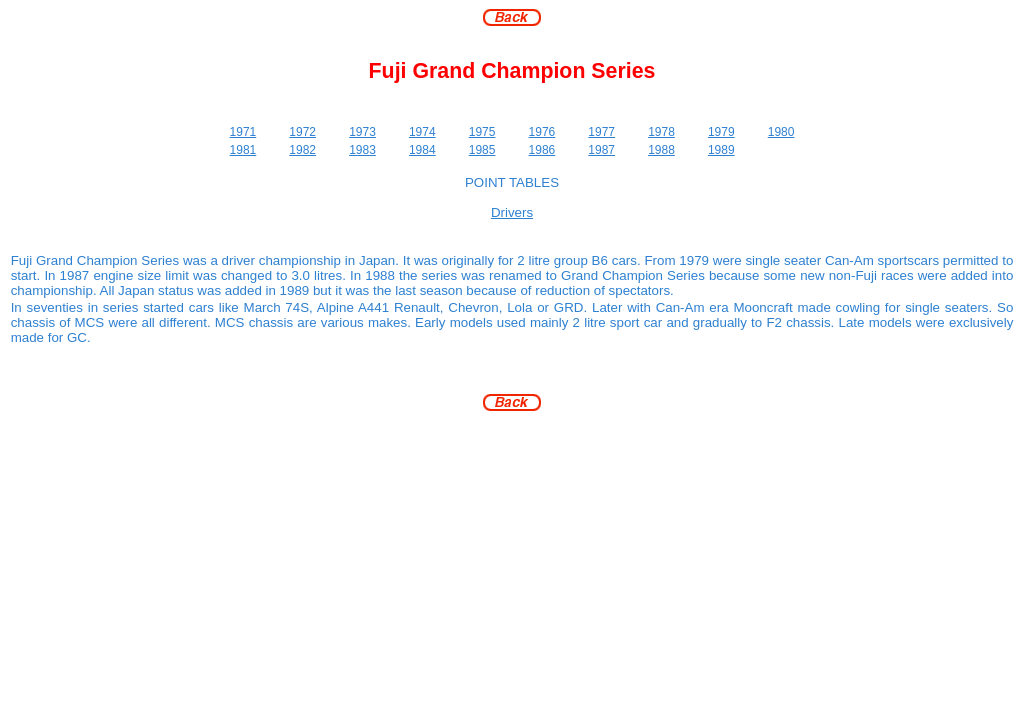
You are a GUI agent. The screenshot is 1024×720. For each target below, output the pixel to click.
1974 (422, 132)
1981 (243, 150)
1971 (243, 132)
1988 (661, 150)
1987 (601, 150)
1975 (482, 132)
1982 (302, 150)
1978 (661, 132)
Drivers (512, 212)
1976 (542, 132)
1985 (482, 150)
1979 (721, 132)
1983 (362, 150)
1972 (302, 132)
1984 (422, 150)
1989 (721, 150)
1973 (362, 132)
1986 (542, 150)
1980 (781, 132)
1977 (601, 132)
